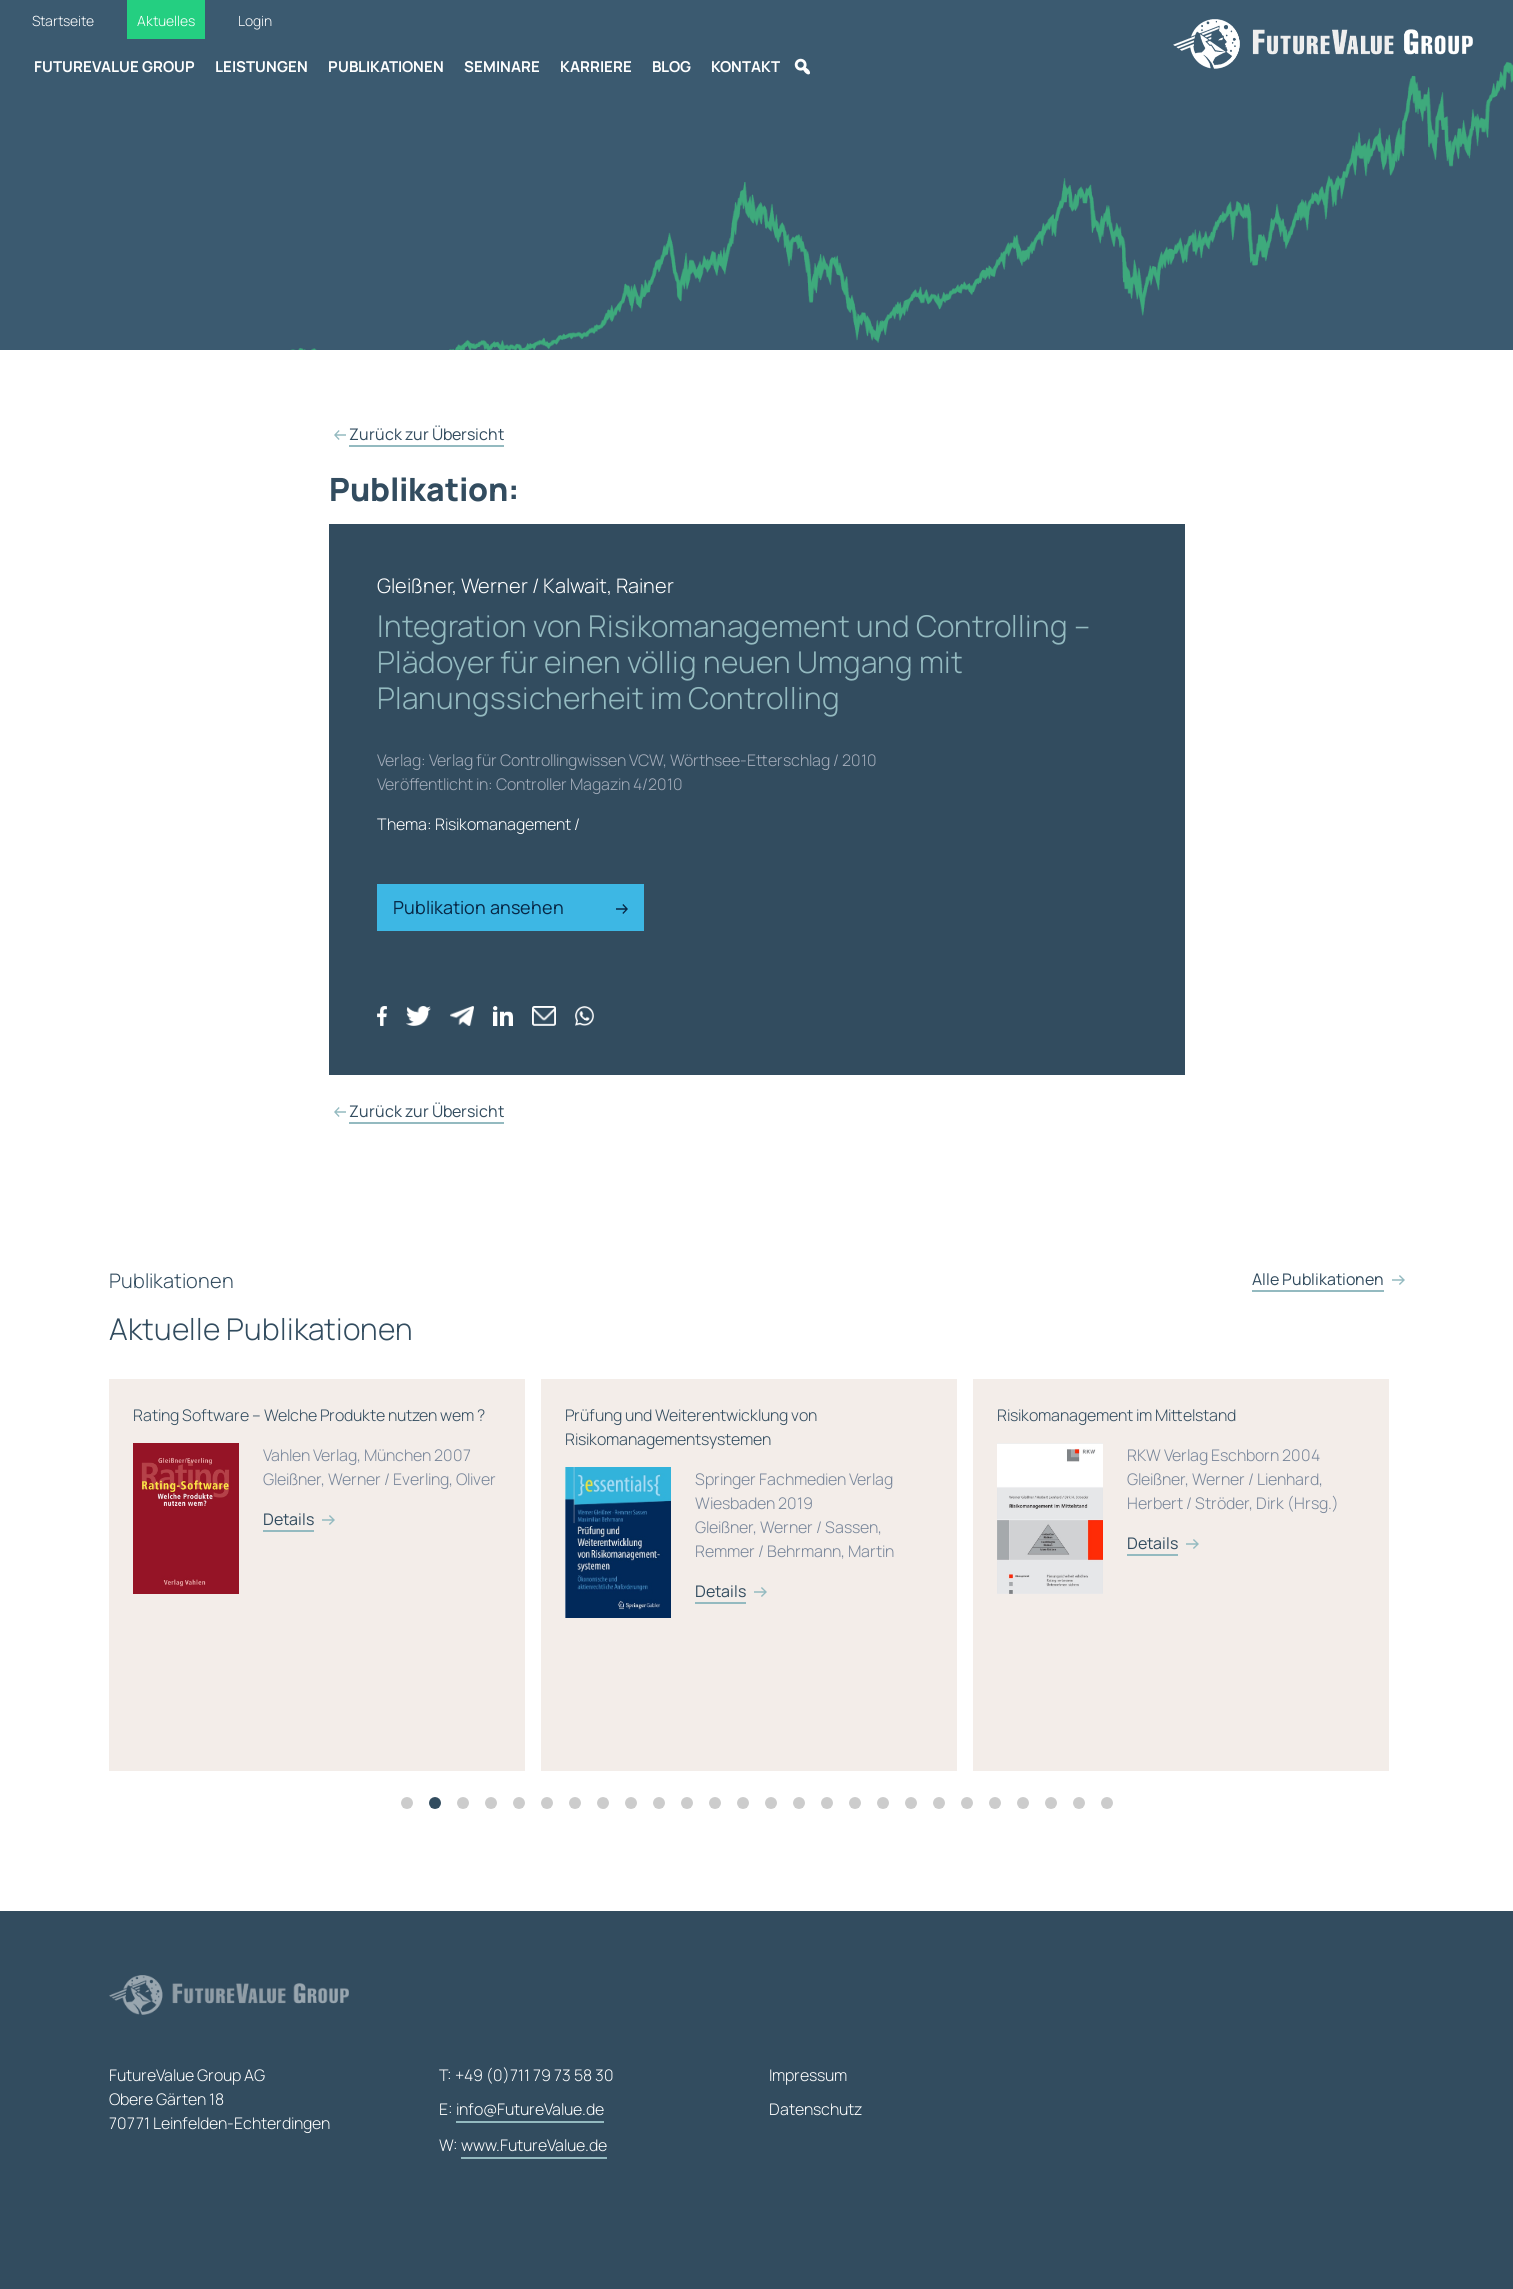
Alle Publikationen (1318, 1304)
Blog (671, 66)
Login (255, 20)
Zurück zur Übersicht (426, 434)
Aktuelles (166, 20)
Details (528, 1531)
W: (523, 2146)
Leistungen (261, 66)
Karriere (596, 66)
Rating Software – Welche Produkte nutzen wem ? (556, 1523)
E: (521, 2110)
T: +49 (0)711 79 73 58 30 (526, 2075)
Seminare (502, 66)
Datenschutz (815, 2109)
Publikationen (386, 66)
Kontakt (745, 66)
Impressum (808, 2075)
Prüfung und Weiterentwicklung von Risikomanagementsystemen (988, 1535)
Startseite (63, 20)
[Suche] (802, 67)
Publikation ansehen (511, 907)
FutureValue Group (114, 66)
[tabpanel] (564, 1587)
